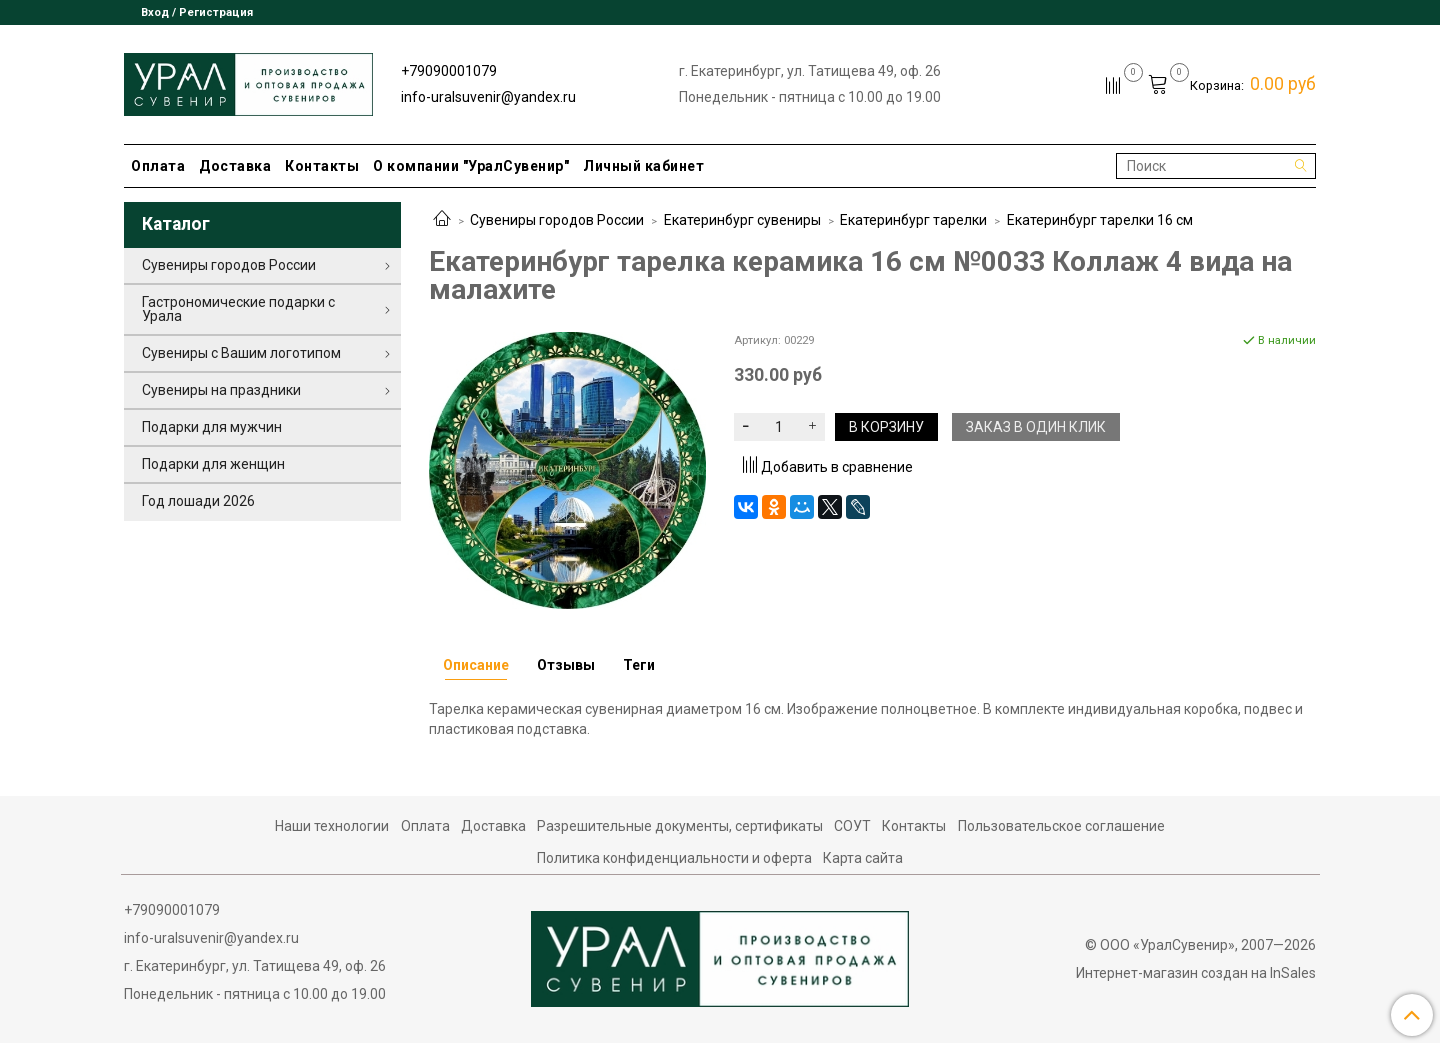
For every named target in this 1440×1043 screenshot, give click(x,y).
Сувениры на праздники (221, 390)
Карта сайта (863, 858)
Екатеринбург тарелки (913, 220)
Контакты (322, 166)
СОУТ (852, 826)
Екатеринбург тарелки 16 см (1100, 220)
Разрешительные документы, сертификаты (680, 826)
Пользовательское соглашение (1061, 826)
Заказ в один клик (1036, 427)
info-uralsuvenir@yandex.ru (488, 97)
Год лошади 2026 (198, 501)
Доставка (235, 166)
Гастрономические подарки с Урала (238, 309)
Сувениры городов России (557, 220)
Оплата (158, 166)
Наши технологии (332, 826)
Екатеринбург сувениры (742, 220)
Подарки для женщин (213, 464)
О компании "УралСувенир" (471, 166)
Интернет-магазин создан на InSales (1196, 973)
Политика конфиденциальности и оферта (674, 858)
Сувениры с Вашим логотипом (241, 353)
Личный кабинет (643, 166)
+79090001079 (449, 71)
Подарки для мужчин (212, 427)
